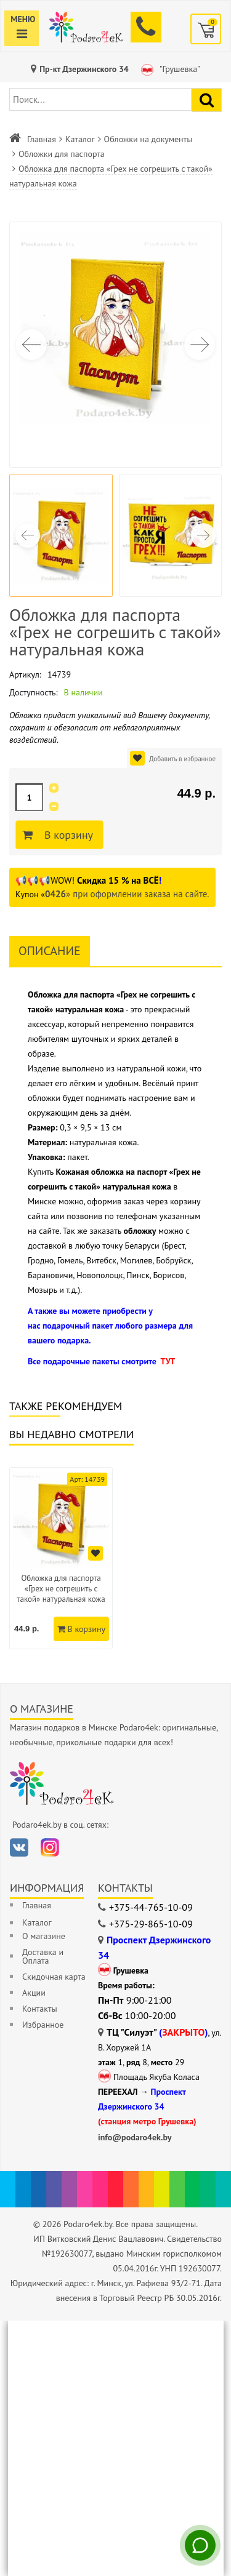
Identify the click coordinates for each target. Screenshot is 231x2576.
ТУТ (167, 1361)
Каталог (80, 139)
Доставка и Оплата (42, 1956)
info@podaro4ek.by (135, 2137)
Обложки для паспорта (61, 153)
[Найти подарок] (207, 100)
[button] (199, 344)
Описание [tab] (49, 951)
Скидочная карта (54, 1976)
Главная (41, 139)
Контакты (39, 2008)
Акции (34, 1992)
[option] (61, 1558)
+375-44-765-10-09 (151, 1907)
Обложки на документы (148, 139)
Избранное (42, 2024)
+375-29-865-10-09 (151, 1924)
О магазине (43, 1936)
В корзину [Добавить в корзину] (67, 835)
